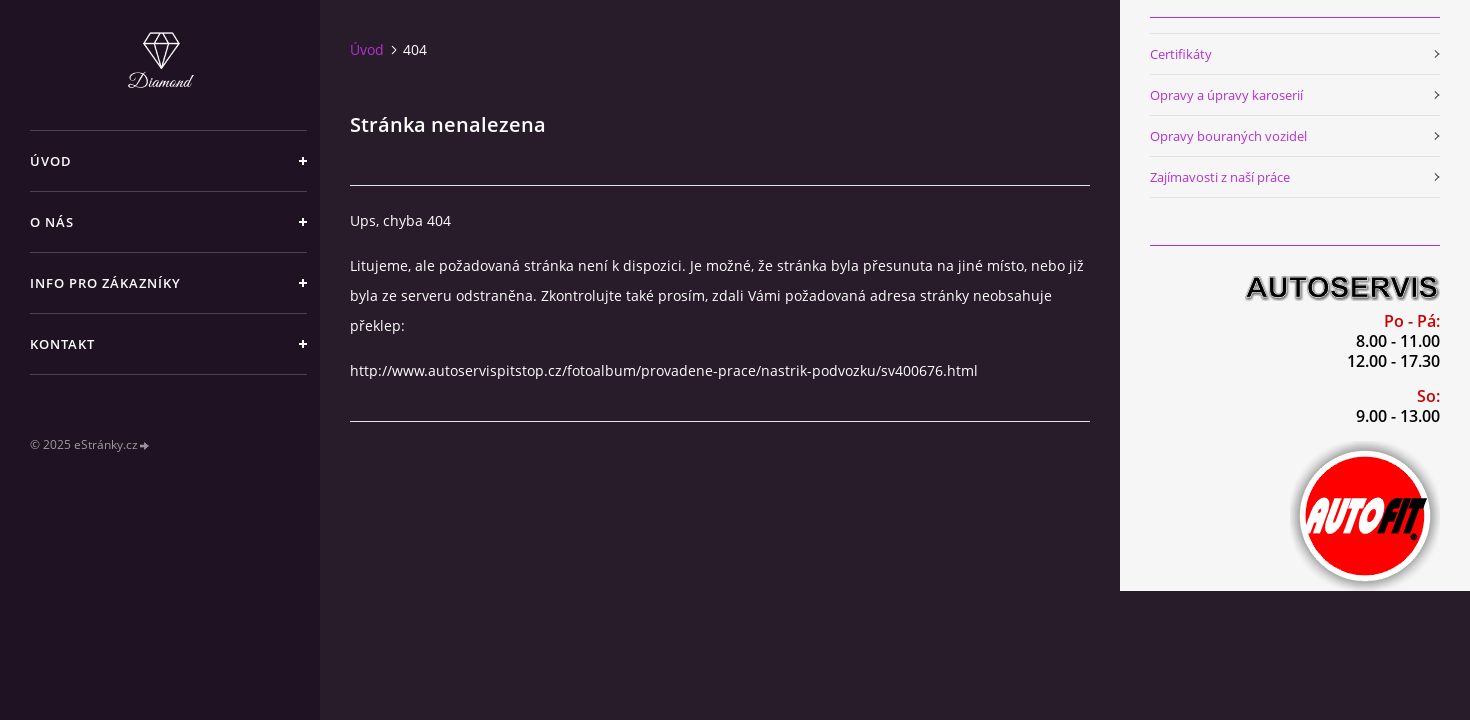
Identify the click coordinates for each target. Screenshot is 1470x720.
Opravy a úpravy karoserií (1226, 95)
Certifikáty (1181, 54)
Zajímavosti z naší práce (1220, 177)
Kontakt (62, 344)
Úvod (51, 161)
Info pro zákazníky (105, 283)
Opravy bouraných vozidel (1228, 136)
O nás (52, 222)
